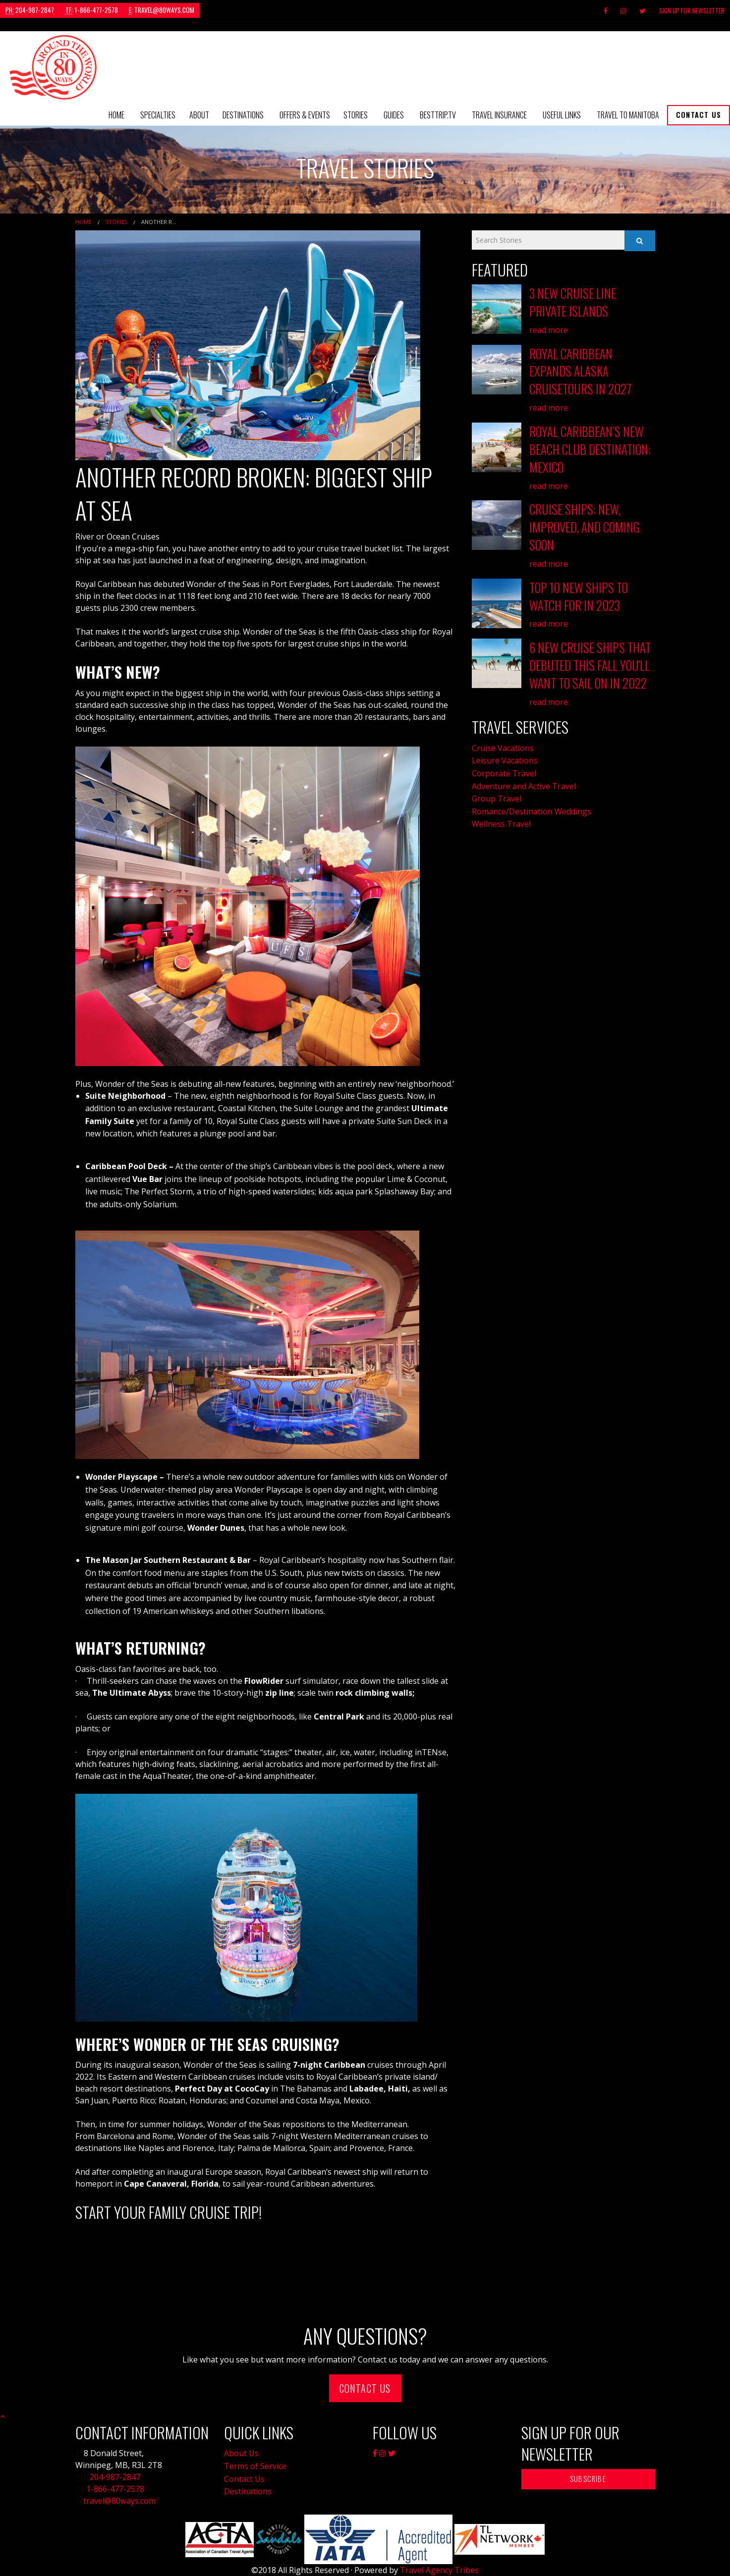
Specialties (157, 115)
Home (116, 115)
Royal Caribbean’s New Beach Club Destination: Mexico (590, 446)
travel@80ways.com (161, 10)
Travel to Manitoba (628, 115)
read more (548, 328)
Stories (355, 115)
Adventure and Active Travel (524, 778)
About (199, 115)
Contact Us (698, 114)
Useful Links (562, 115)
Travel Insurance (499, 115)
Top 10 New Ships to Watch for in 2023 (578, 590)
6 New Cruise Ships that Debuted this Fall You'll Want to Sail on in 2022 (590, 658)
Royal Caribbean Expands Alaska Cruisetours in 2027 (580, 369)
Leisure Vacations (505, 753)
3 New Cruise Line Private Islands (572, 302)
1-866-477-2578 (91, 10)
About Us (241, 2453)
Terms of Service (255, 2466)
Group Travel (496, 791)
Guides (394, 115)
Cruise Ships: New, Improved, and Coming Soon (584, 522)
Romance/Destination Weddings (531, 804)
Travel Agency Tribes (439, 2570)
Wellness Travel (501, 816)
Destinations (243, 115)
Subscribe (588, 2478)
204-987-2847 (29, 10)
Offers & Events (305, 115)
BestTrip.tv (438, 115)
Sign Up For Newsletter (692, 10)
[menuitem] (116, 115)
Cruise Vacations (503, 740)
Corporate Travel (504, 765)
